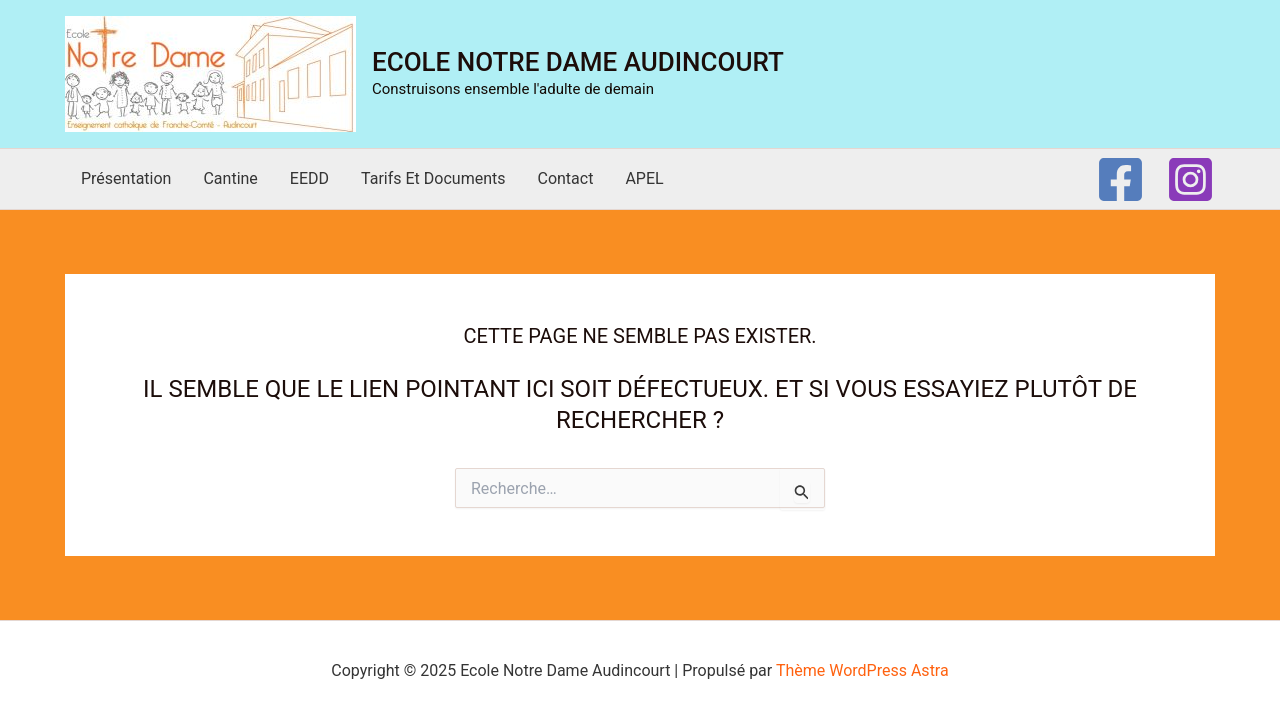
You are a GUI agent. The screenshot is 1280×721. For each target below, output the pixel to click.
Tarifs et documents (433, 178)
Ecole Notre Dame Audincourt (578, 62)
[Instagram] (1190, 179)
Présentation (126, 178)
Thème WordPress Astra (862, 670)
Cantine (230, 178)
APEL (644, 178)
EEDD (309, 178)
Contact (565, 178)
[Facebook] (1120, 179)
